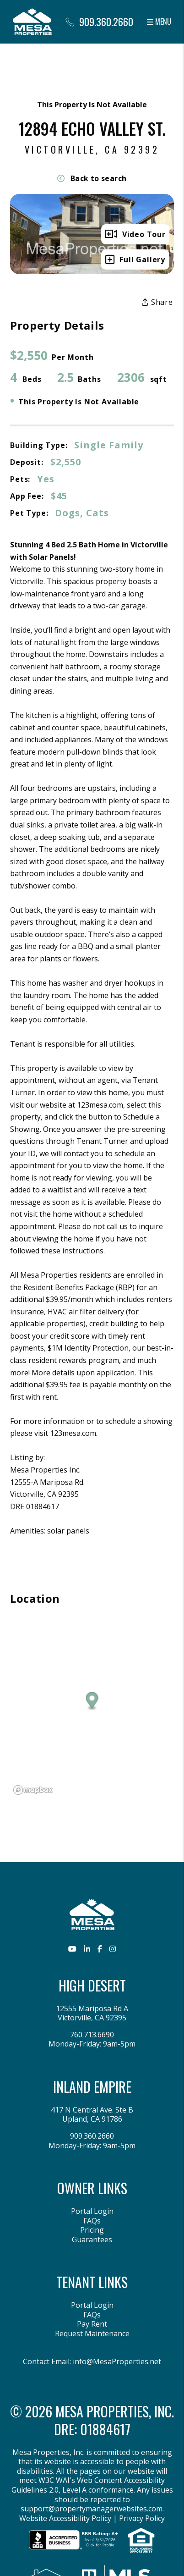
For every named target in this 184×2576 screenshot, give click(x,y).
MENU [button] (159, 22)
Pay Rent (92, 2324)
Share (157, 302)
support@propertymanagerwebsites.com (91, 2509)
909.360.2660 (106, 22)
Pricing (92, 2230)
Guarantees (92, 2239)
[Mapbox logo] (33, 1790)
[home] (32, 20)
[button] (72, 1949)
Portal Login (92, 2211)
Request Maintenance (92, 2333)
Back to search (91, 178)
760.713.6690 (92, 2035)
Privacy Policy (142, 2518)
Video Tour (135, 234)
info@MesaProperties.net (117, 2361)
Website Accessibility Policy (65, 2518)
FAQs (92, 2221)
